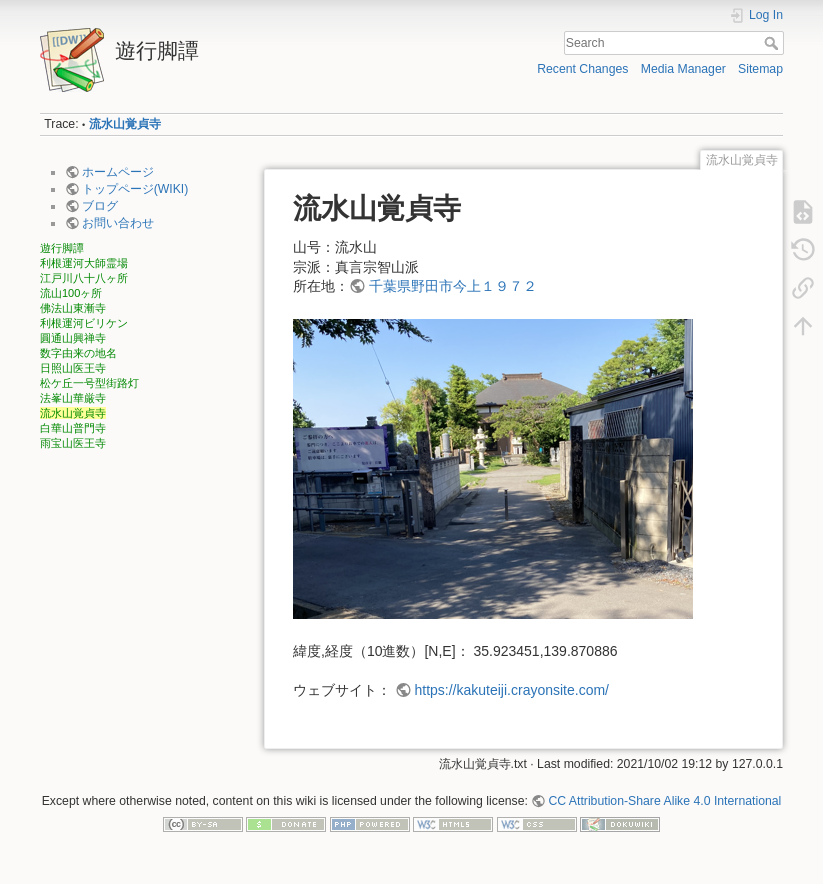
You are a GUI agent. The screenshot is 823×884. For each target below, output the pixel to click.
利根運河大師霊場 (84, 263)
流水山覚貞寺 (125, 124)
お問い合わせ (118, 223)
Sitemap (760, 69)
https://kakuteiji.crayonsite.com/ (511, 690)
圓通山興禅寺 (73, 338)
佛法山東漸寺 (73, 308)
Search (773, 43)
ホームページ (118, 172)
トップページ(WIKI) (135, 189)
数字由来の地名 (78, 353)
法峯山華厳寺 (73, 398)
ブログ (100, 206)
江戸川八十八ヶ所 (84, 278)
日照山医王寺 (73, 368)
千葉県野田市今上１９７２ (453, 286)
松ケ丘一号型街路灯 (89, 383)
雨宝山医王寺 (73, 443)
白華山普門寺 (73, 428)
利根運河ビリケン (84, 323)
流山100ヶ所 (71, 293)
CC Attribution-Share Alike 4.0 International (664, 801)
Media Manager (683, 69)
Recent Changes (582, 69)
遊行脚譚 (62, 248)
